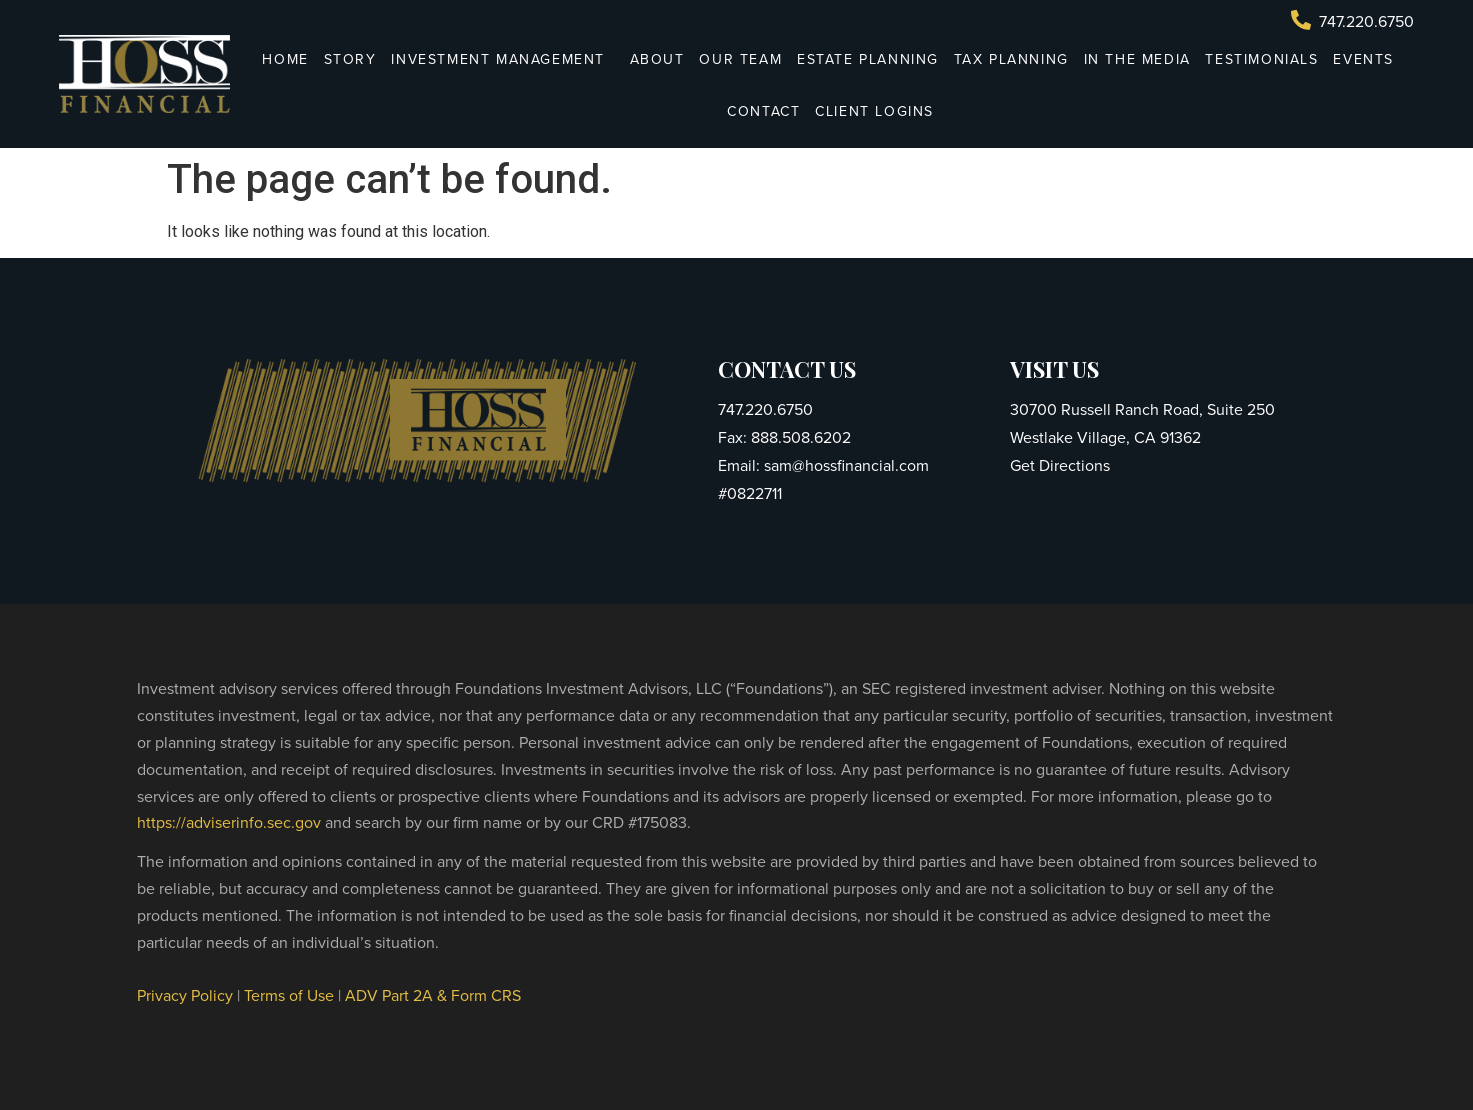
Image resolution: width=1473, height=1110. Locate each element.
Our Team (740, 59)
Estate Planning (868, 59)
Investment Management (503, 59)
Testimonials (1261, 59)
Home (285, 59)
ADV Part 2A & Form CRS (433, 995)
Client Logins (879, 111)
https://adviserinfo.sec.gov (229, 822)
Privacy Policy (185, 995)
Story (350, 59)
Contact (763, 111)
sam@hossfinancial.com (844, 465)
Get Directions (1060, 465)
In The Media (1137, 59)
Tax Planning (1011, 59)
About (657, 59)
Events (1363, 59)
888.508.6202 (799, 437)
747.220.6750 (765, 409)
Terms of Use (289, 995)
